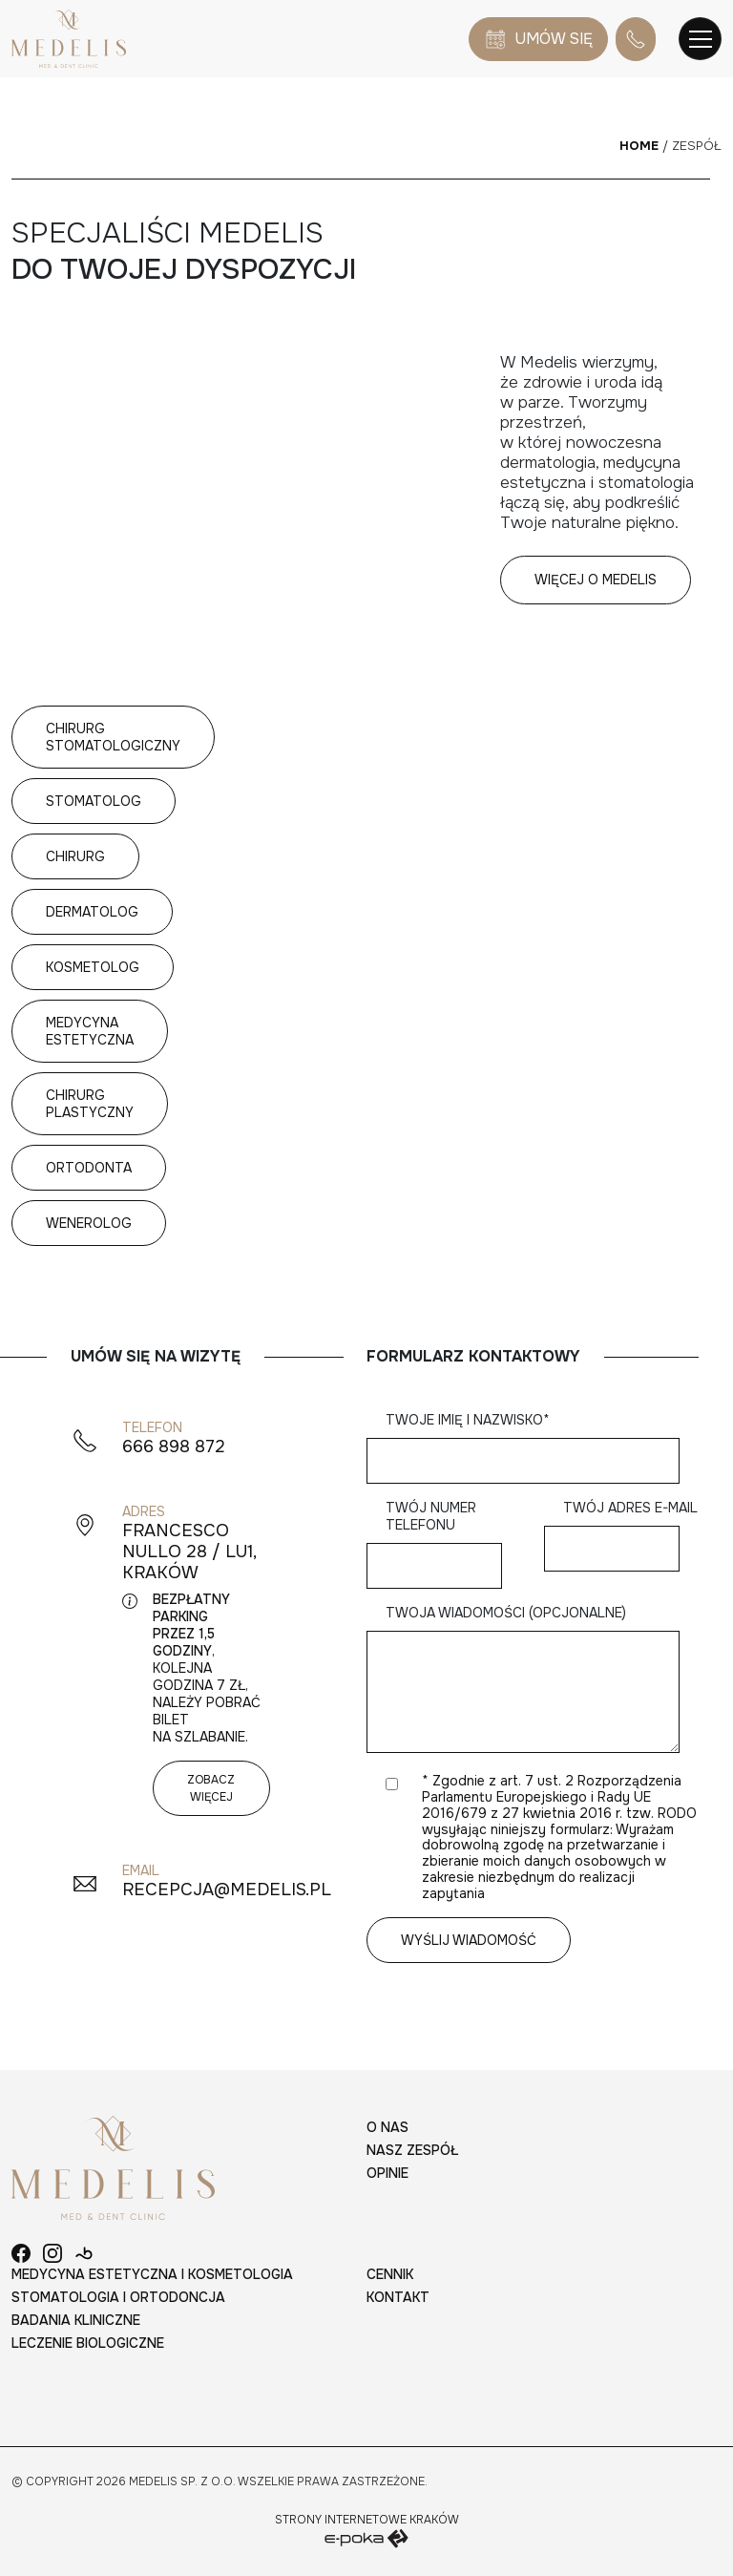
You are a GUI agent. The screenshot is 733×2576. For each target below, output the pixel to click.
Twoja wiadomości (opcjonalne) (533, 1680)
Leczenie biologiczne (87, 2343)
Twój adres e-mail (630, 1528)
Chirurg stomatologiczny (113, 737)
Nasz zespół (412, 2150)
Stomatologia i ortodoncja (118, 2297)
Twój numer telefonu (444, 1536)
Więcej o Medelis (595, 579)
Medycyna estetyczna (90, 1031)
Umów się (538, 39)
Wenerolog (89, 1223)
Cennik (389, 2274)
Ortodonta (89, 1167)
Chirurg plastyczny (90, 1104)
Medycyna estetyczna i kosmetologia (152, 2274)
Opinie (387, 2173)
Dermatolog (92, 911)
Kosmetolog (92, 967)
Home (639, 145)
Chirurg (75, 856)
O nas (387, 2127)
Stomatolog (93, 801)
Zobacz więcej (211, 1788)
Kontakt (397, 2297)
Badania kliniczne (75, 2320)
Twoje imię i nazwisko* (533, 1440)
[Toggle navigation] (700, 38)
